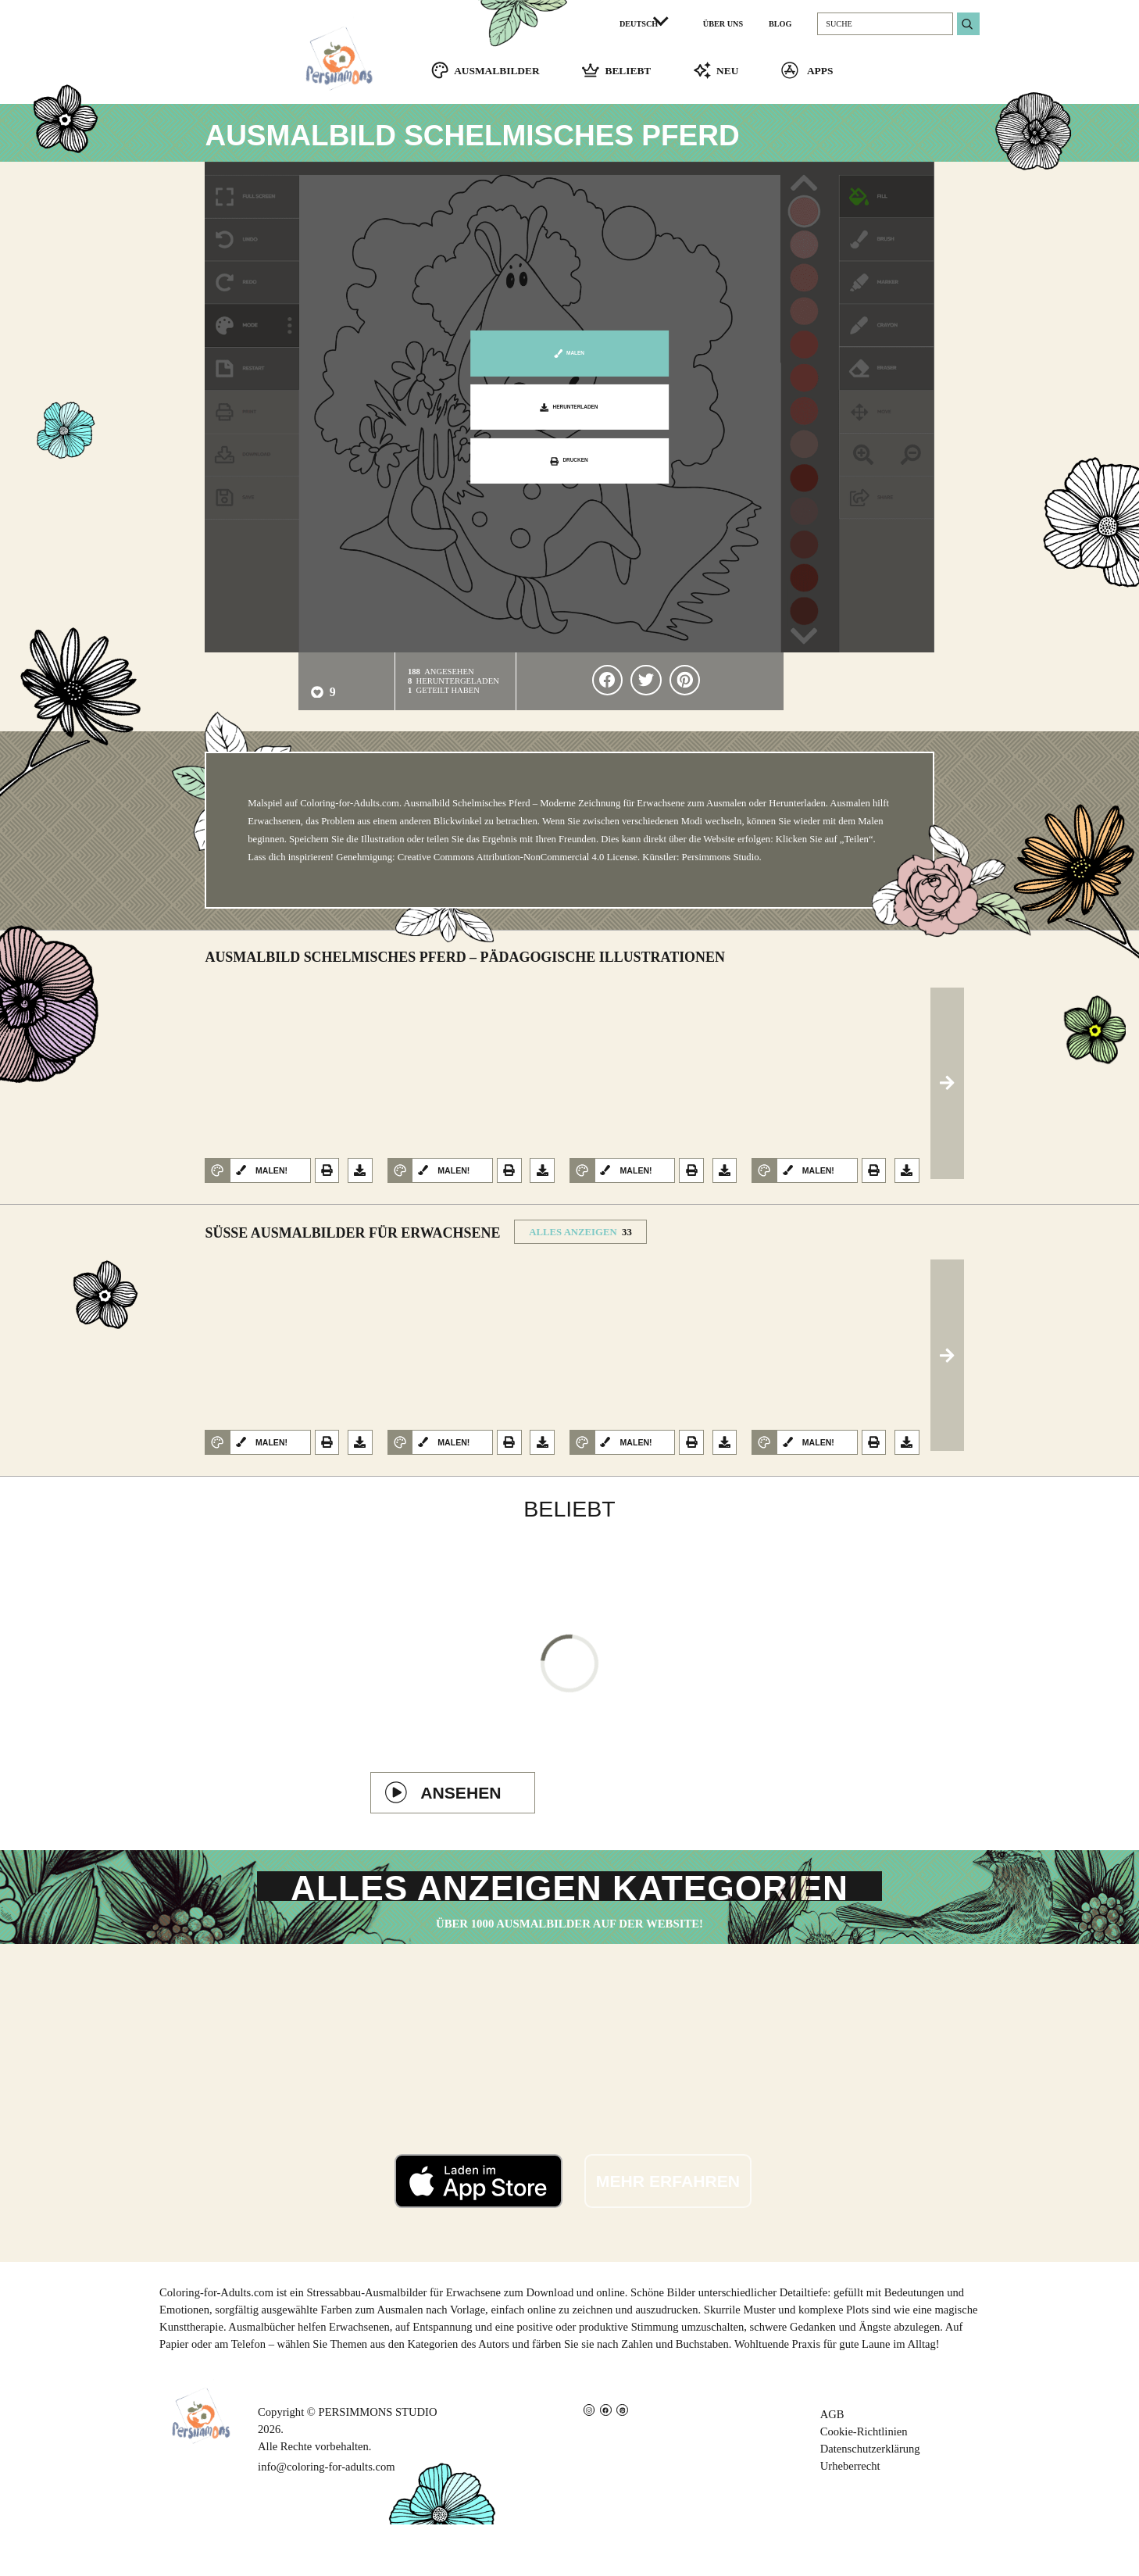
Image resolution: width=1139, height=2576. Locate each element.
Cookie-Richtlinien (864, 2484)
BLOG (780, 24)
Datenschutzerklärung (870, 2501)
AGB (832, 2466)
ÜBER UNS (723, 24)
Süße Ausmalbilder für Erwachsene (352, 1242)
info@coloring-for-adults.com (326, 2519)
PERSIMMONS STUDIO (378, 2464)
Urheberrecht (850, 2518)
